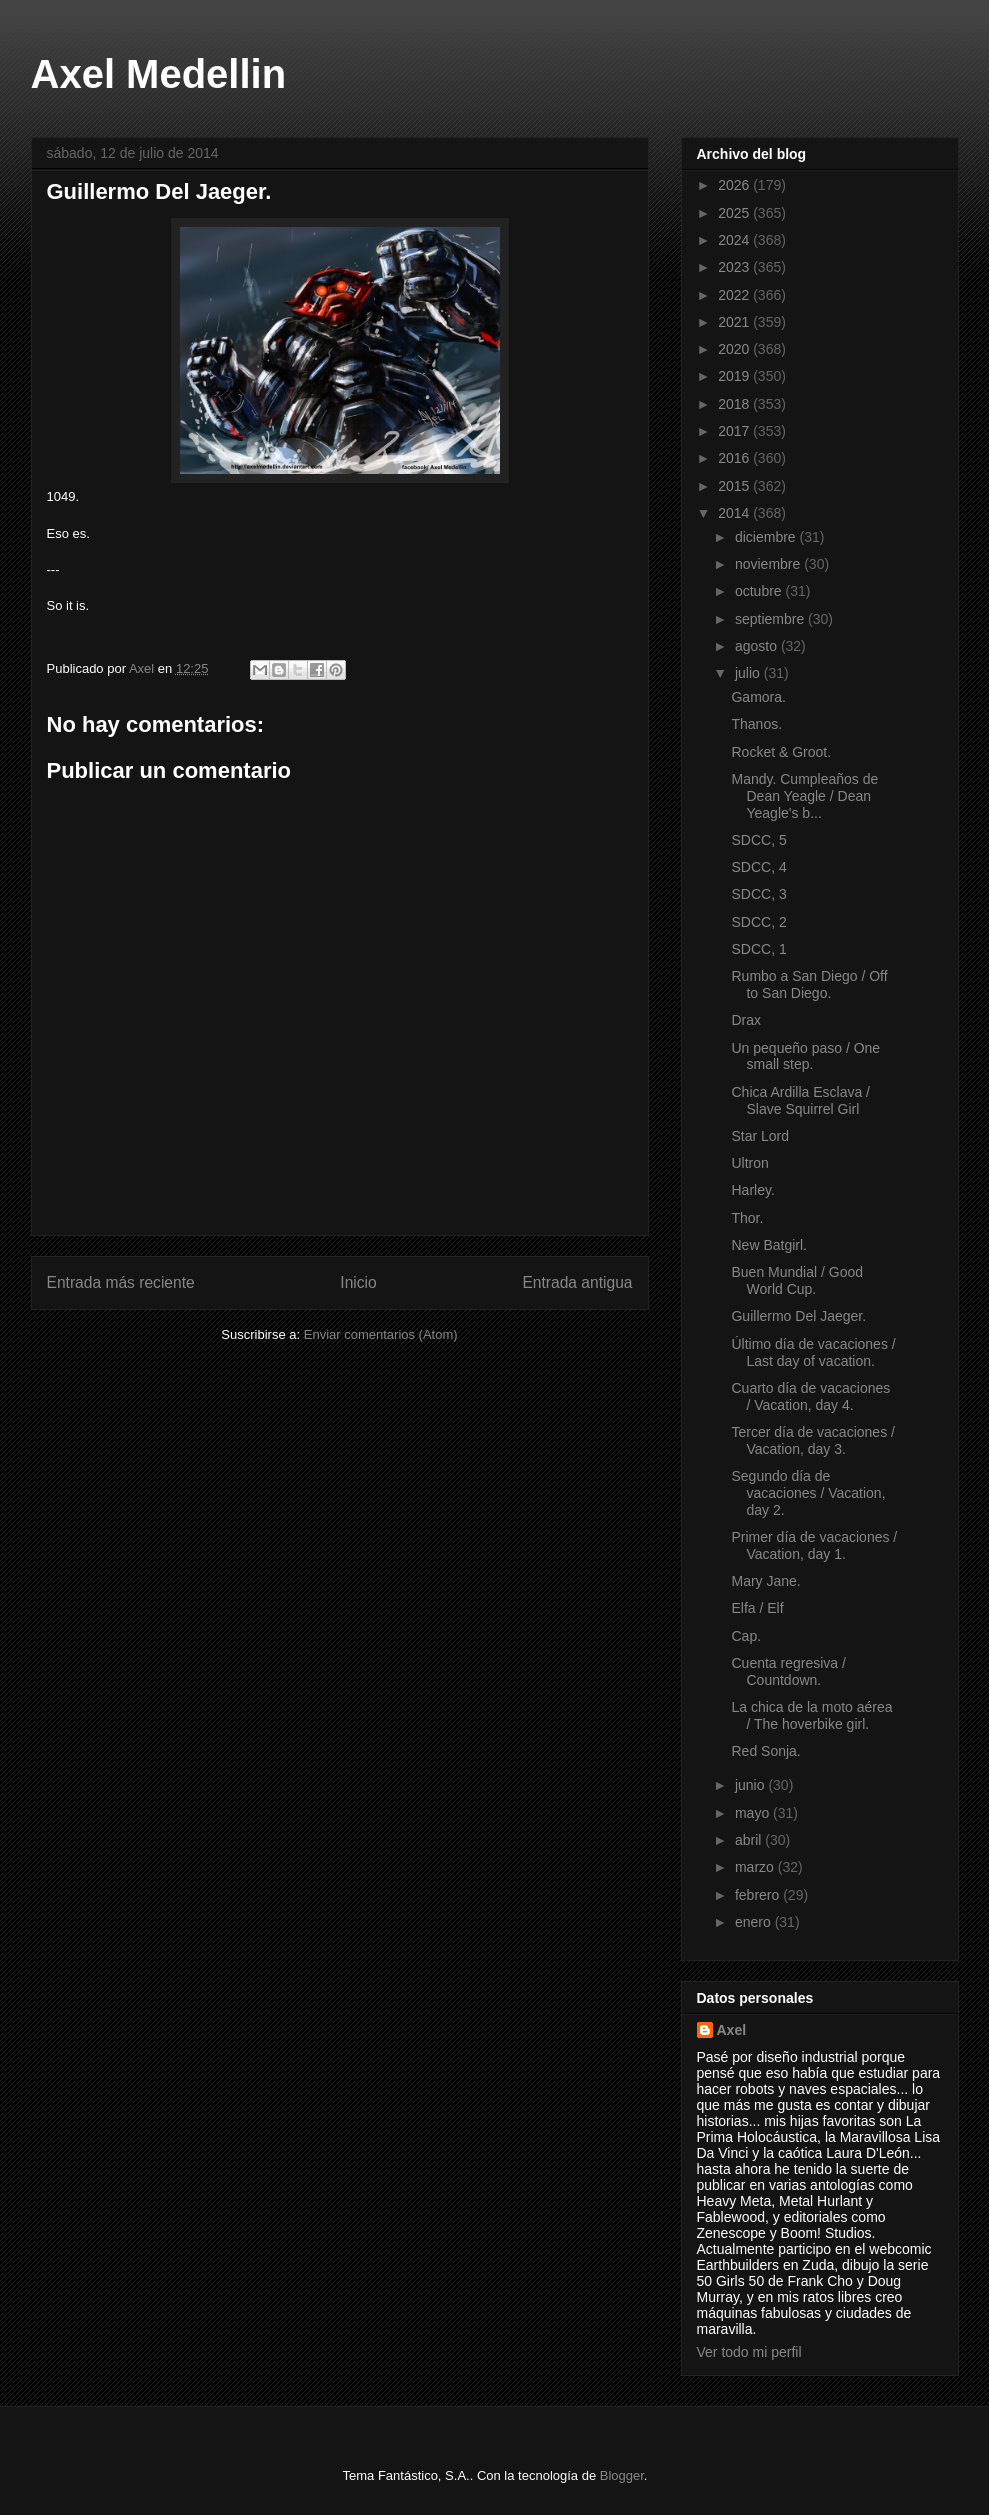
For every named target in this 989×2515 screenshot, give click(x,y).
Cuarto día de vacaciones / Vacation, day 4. (810, 1396)
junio (751, 1785)
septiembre (771, 619)
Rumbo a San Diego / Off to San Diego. (809, 984)
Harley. (752, 1190)
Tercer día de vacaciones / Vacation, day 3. (812, 1440)
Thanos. (756, 724)
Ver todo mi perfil (749, 2352)
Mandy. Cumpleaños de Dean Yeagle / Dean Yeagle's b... (804, 796)
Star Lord (760, 1136)
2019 (735, 376)
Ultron (749, 1163)
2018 (735, 404)
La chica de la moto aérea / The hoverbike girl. (811, 1715)
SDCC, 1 (758, 949)
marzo (756, 1867)
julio (749, 673)
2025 (735, 213)
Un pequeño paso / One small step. (805, 1056)
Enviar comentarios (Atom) (381, 1334)
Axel (732, 2030)
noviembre (769, 564)
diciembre (767, 537)
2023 (735, 267)
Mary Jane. (765, 1581)
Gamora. (758, 697)
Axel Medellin (159, 74)
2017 (735, 431)
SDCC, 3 (758, 894)
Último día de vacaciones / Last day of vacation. (813, 1352)
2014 (735, 513)
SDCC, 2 (758, 922)
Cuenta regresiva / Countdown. (788, 1671)
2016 (735, 458)
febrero (759, 1895)
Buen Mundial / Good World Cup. (797, 1280)
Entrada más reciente (121, 1282)
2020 (735, 349)
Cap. (746, 1636)
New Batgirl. (768, 1245)
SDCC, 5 (758, 840)
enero (755, 1922)
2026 (735, 185)
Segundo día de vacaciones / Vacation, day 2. (808, 1493)
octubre (760, 591)
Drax (746, 1020)
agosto (758, 646)
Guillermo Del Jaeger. (798, 1316)
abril (750, 1840)
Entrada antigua (577, 1282)
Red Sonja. (765, 1751)
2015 (735, 486)
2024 (735, 240)
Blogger (622, 2475)
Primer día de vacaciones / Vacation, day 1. (814, 1545)
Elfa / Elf (757, 1608)
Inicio (358, 1282)
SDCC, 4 (758, 867)
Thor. (747, 1218)
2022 (735, 295)
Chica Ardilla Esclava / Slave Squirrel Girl (800, 1100)
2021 (735, 322)
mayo (754, 1813)
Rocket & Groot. (781, 752)
